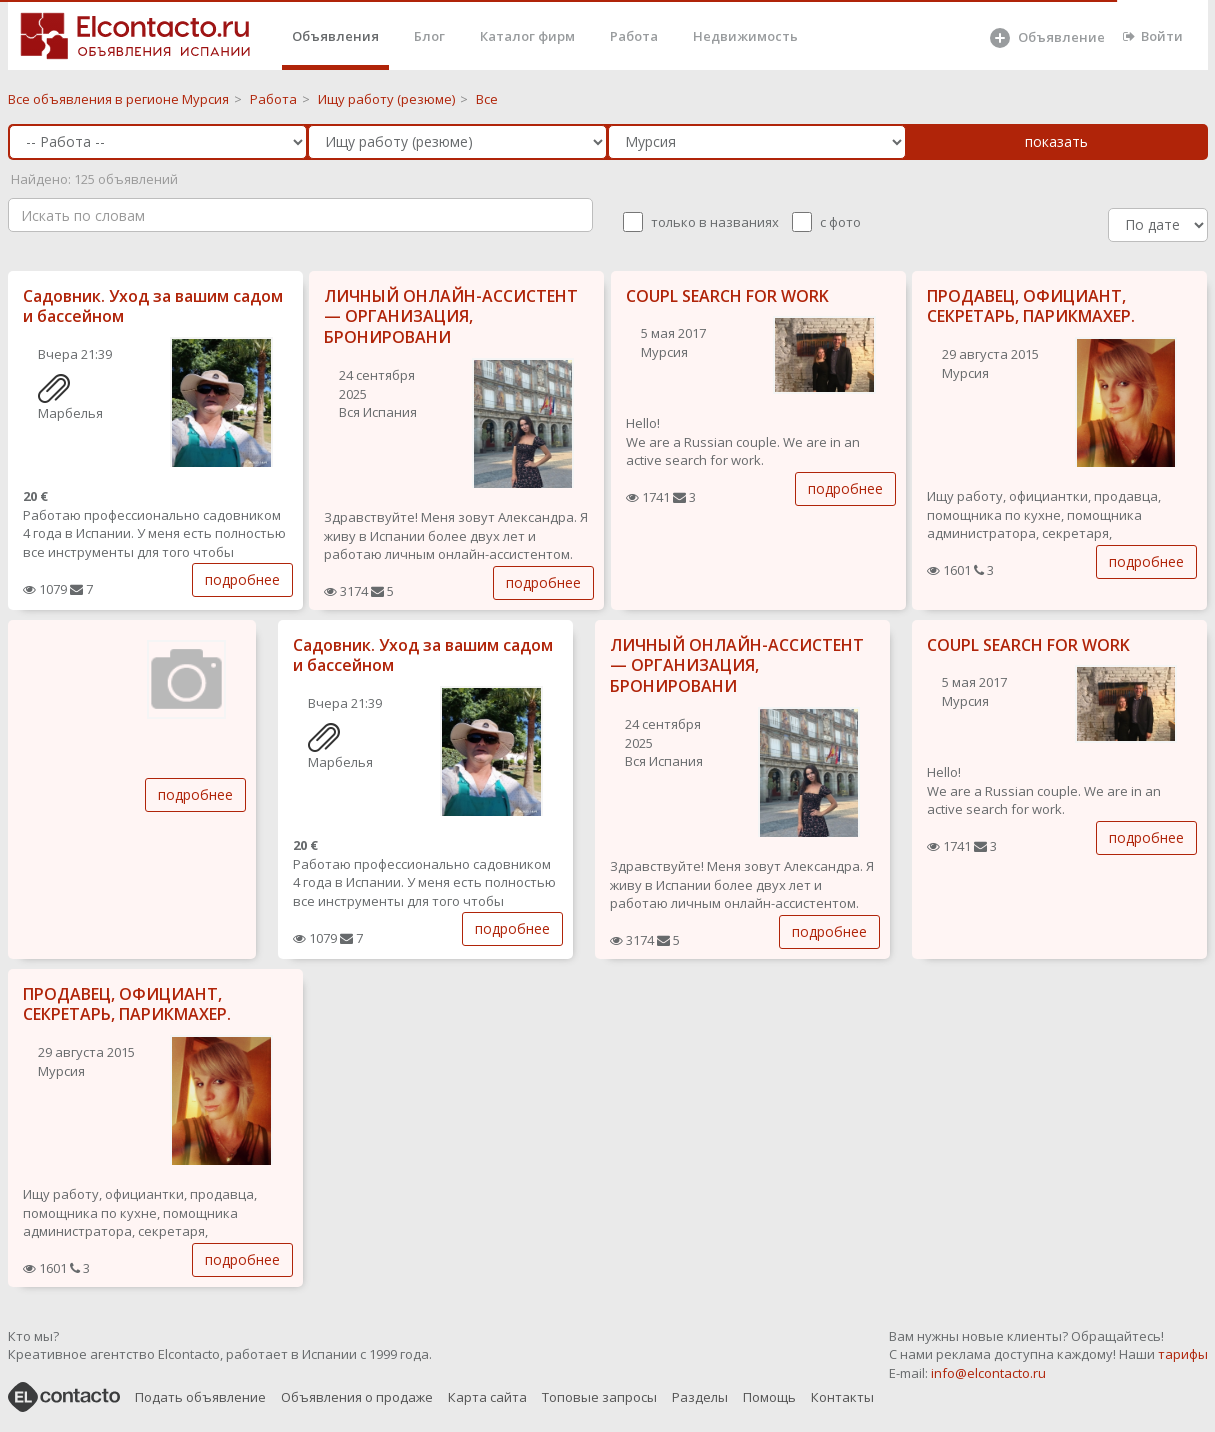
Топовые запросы (599, 1397)
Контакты (842, 1397)
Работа (634, 36)
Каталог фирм (527, 36)
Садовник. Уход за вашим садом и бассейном (153, 306)
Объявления (335, 36)
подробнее (242, 579)
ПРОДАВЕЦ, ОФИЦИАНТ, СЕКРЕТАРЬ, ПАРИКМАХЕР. (1031, 306)
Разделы (700, 1397)
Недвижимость (745, 36)
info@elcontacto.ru (988, 1373)
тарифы (1183, 1354)
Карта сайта (487, 1397)
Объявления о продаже (357, 1397)
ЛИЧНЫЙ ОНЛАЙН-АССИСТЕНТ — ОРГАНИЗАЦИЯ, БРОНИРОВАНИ (451, 317)
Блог (429, 36)
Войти (1153, 36)
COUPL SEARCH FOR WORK (727, 296)
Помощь (769, 1397)
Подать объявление (200, 1397)
